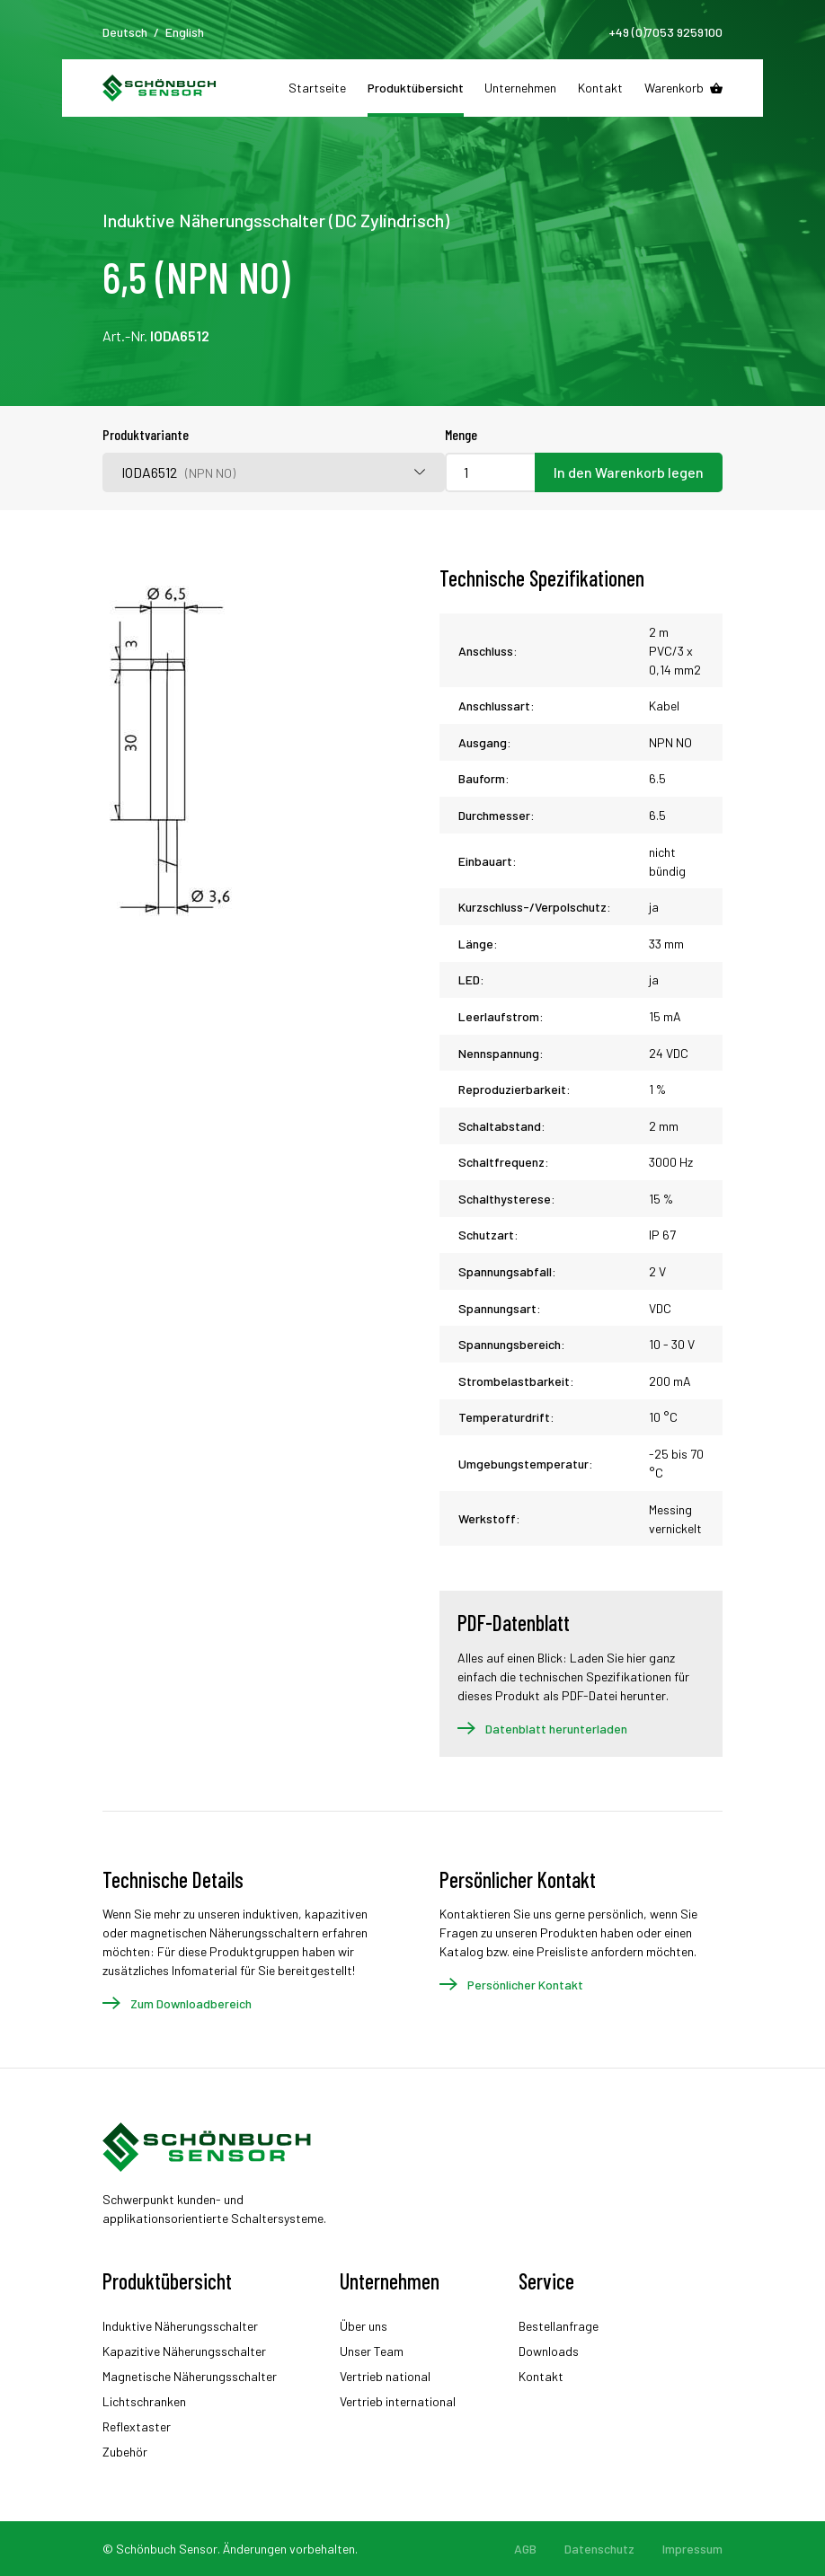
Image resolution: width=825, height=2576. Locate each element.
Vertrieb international (398, 2401)
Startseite (317, 87)
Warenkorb (674, 87)
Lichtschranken (144, 2401)
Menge (461, 434)
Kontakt (600, 87)
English (184, 32)
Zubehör (124, 2451)
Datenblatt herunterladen (556, 1728)
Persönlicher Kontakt (525, 1984)
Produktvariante (145, 434)
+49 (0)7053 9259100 (665, 32)
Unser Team (372, 2351)
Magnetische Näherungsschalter (189, 2376)
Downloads (549, 2351)
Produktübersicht (416, 87)
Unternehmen (520, 87)
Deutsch (124, 32)
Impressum (692, 2548)
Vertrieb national (385, 2376)
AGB (525, 2548)
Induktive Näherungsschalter (180, 2325)
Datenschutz (599, 2548)
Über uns (363, 2325)
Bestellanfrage (559, 2325)
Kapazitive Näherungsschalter (184, 2351)
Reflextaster (136, 2426)
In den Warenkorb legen (629, 472)
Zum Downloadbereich (191, 2003)
